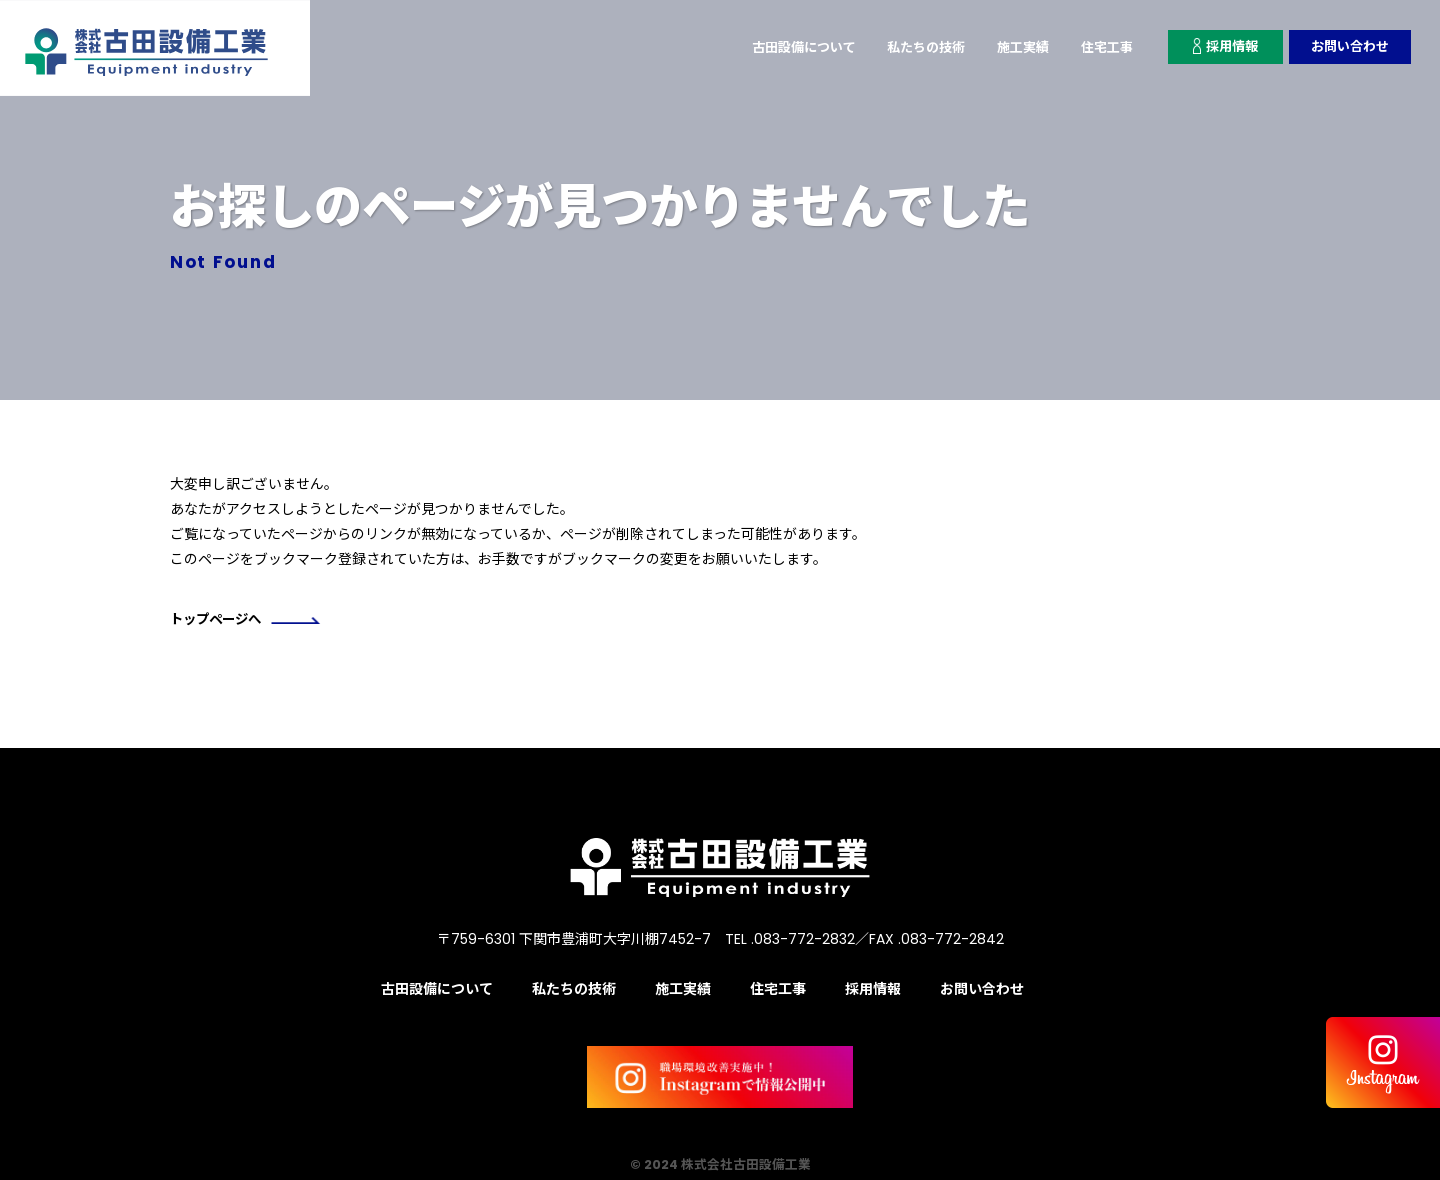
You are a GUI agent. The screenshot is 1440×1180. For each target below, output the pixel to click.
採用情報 (1218, 47)
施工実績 (1007, 47)
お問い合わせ (1347, 47)
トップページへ (249, 621)
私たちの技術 (905, 47)
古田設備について (776, 47)
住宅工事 (1095, 47)
